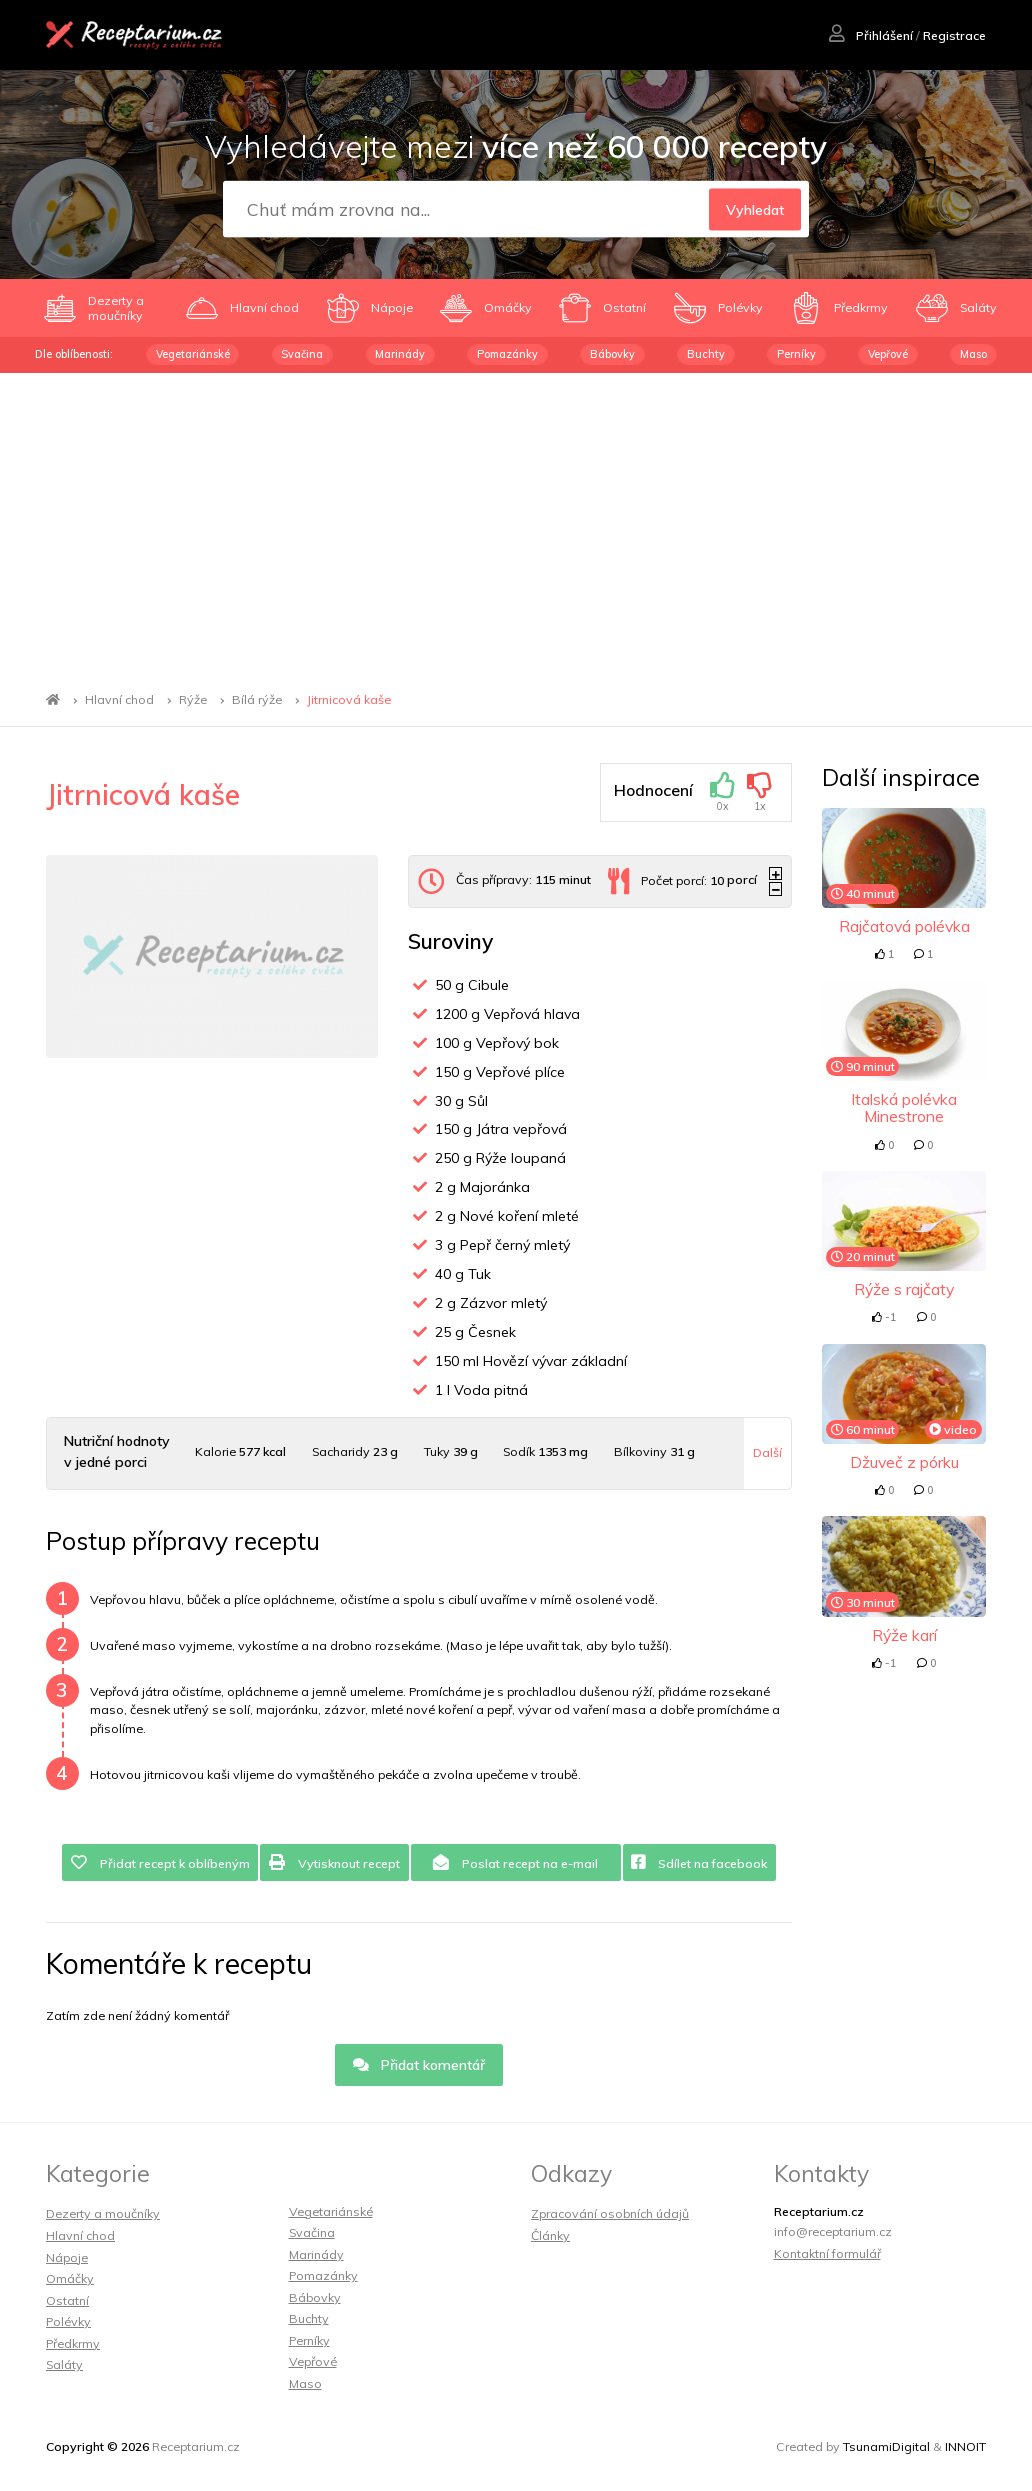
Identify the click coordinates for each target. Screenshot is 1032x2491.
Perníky (796, 354)
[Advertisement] (516, 523)
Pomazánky (507, 354)
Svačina (302, 354)
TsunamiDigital (886, 2446)
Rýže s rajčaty (904, 1289)
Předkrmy (73, 2343)
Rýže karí (904, 1635)
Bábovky (612, 354)
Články (550, 2235)
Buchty (706, 354)
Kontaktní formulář (827, 2253)
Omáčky (70, 2278)
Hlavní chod (119, 699)
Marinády (400, 354)
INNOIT (965, 2446)
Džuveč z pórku (904, 1462)
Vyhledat (755, 210)
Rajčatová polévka (904, 926)
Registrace (954, 35)
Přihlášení (871, 35)
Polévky (68, 2321)
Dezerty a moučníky (103, 2213)
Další (767, 1452)
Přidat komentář (419, 2065)
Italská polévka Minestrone (904, 1107)
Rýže (193, 699)
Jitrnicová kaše (349, 699)
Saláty (64, 2364)
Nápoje (67, 2257)
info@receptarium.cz (833, 2231)
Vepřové (888, 354)
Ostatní (67, 2300)
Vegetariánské (193, 354)
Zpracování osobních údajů (610, 2213)
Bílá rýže (257, 699)
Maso (973, 354)
